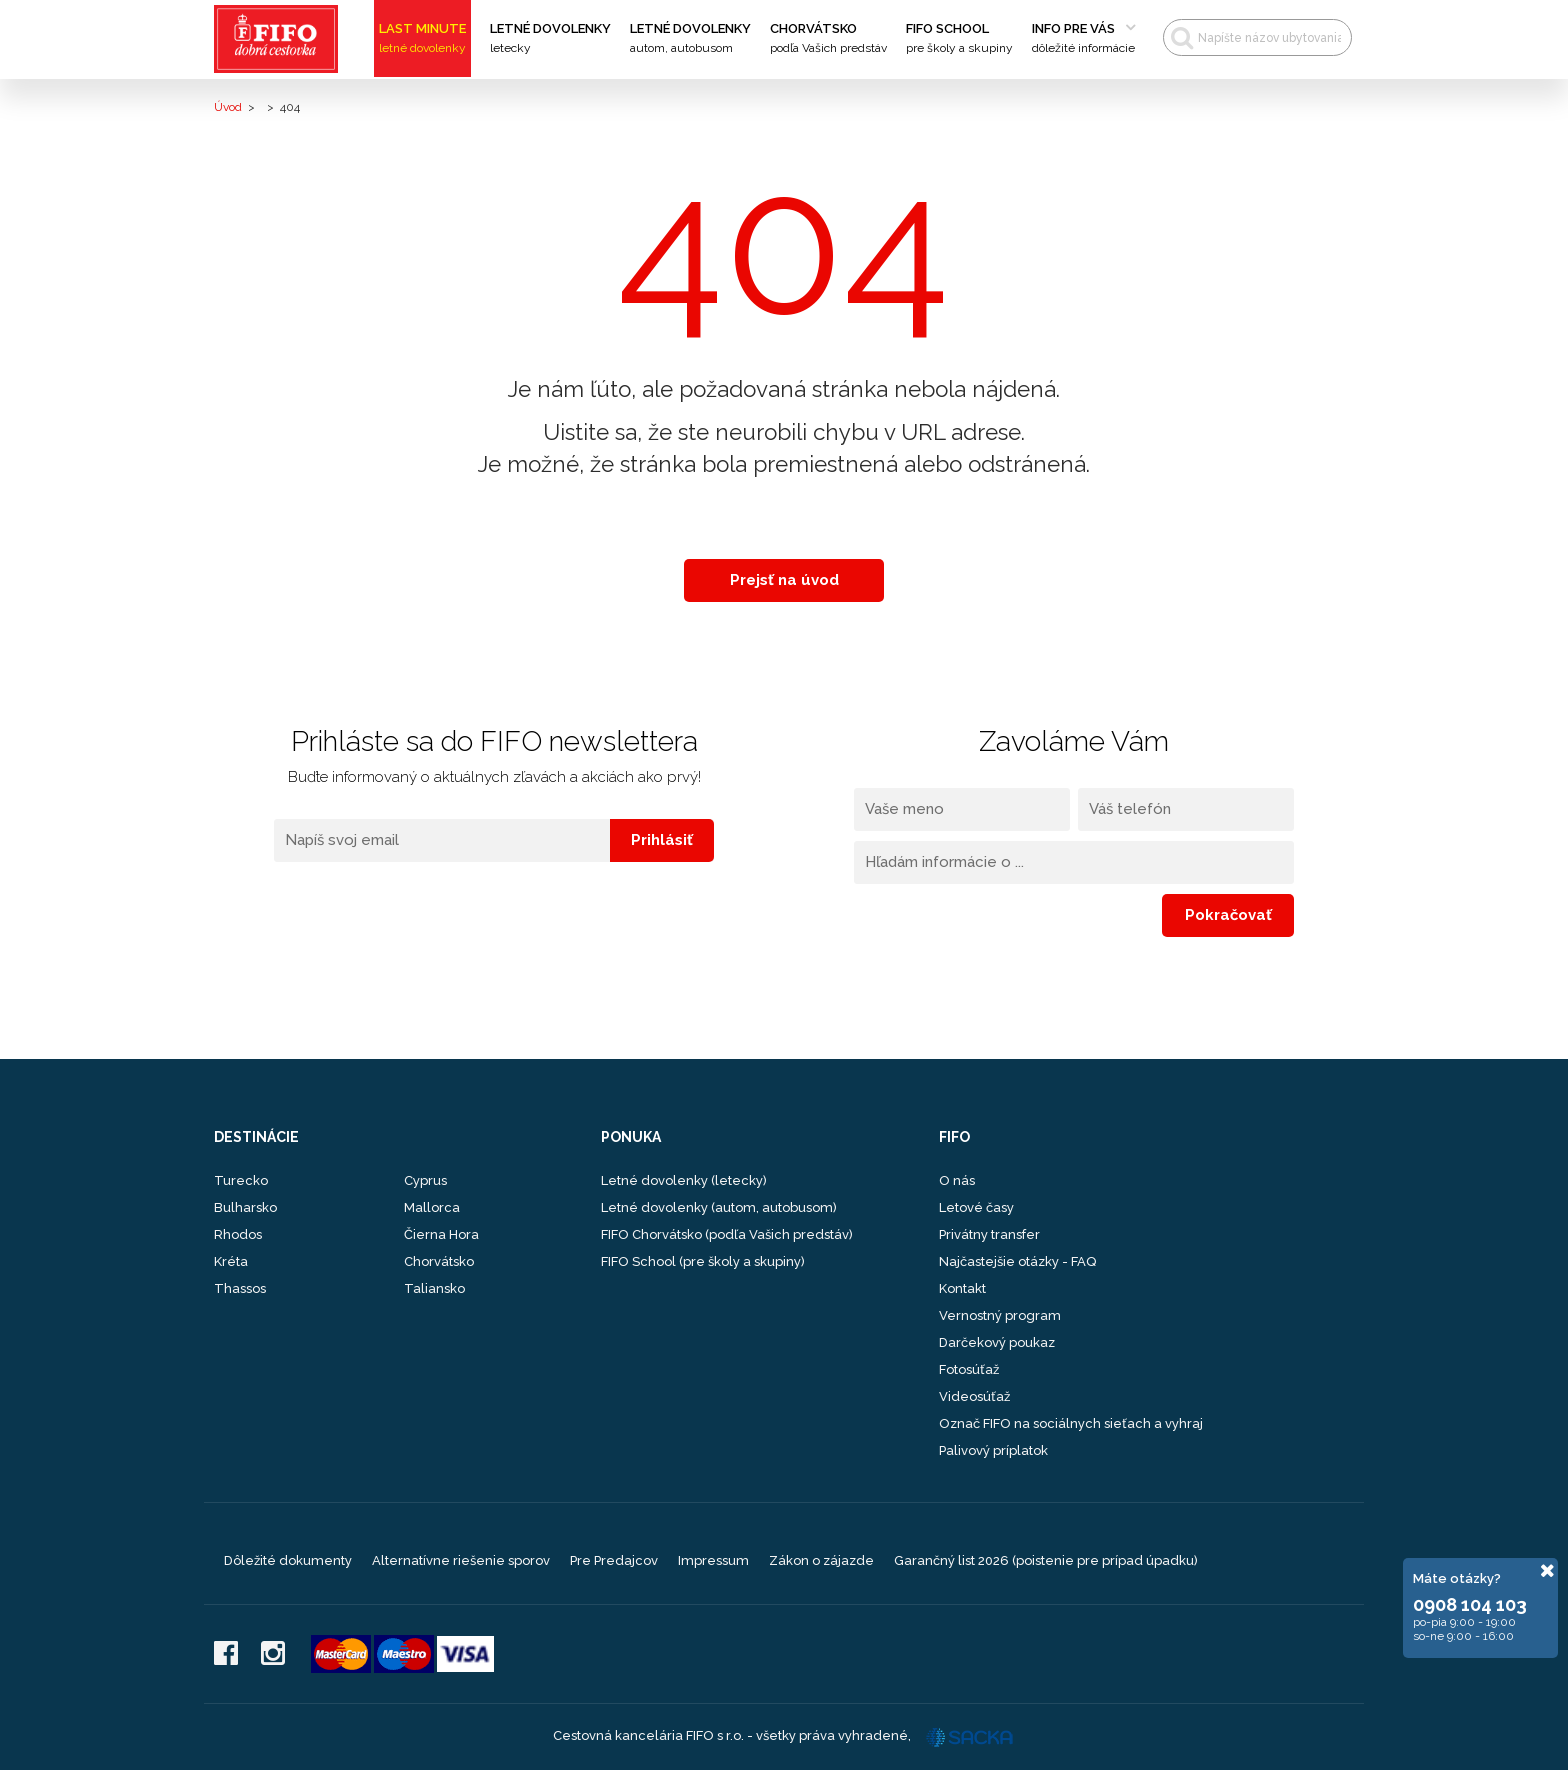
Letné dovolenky (550, 39)
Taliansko (434, 1288)
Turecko (241, 1180)
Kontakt (962, 1288)
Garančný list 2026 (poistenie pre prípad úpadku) (1046, 1560)
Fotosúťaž (969, 1369)
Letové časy (976, 1207)
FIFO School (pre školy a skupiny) (703, 1261)
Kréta (231, 1261)
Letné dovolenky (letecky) (684, 1180)
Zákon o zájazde (821, 1560)
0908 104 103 (1470, 1604)
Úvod (228, 107)
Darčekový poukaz (997, 1342)
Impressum (713, 1560)
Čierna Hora (441, 1234)
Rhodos (238, 1234)
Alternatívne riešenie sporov (461, 1560)
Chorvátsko (828, 39)
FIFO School (959, 39)
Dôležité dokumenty (288, 1560)
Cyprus (425, 1180)
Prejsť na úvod (784, 580)
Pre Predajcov (614, 1560)
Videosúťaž (974, 1396)
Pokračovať (1228, 915)
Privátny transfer (989, 1234)
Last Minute (422, 39)
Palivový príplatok (993, 1450)
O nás (957, 1180)
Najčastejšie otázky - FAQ (1017, 1261)
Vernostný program (1000, 1315)
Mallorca (432, 1207)
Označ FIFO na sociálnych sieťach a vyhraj (1071, 1423)
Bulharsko (245, 1207)
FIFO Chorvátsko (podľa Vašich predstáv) (727, 1234)
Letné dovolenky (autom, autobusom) (719, 1207)
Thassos (240, 1288)
